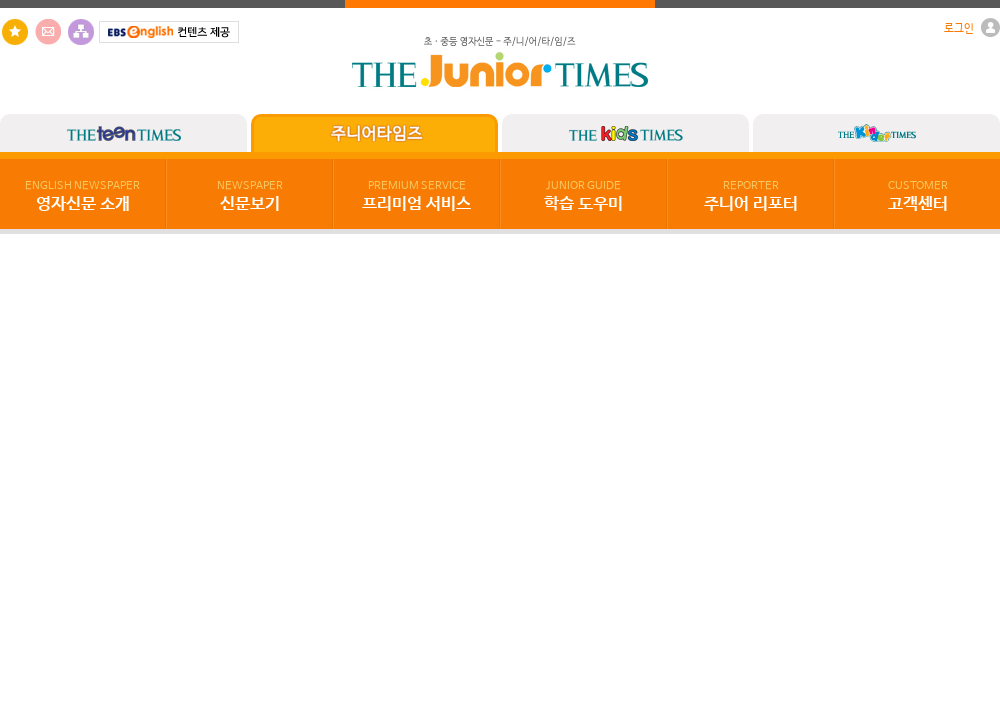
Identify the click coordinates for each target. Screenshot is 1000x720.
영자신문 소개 (82, 197)
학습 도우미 (583, 197)
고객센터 (918, 197)
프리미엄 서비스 (416, 197)
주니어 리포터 (751, 197)
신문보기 (250, 197)
